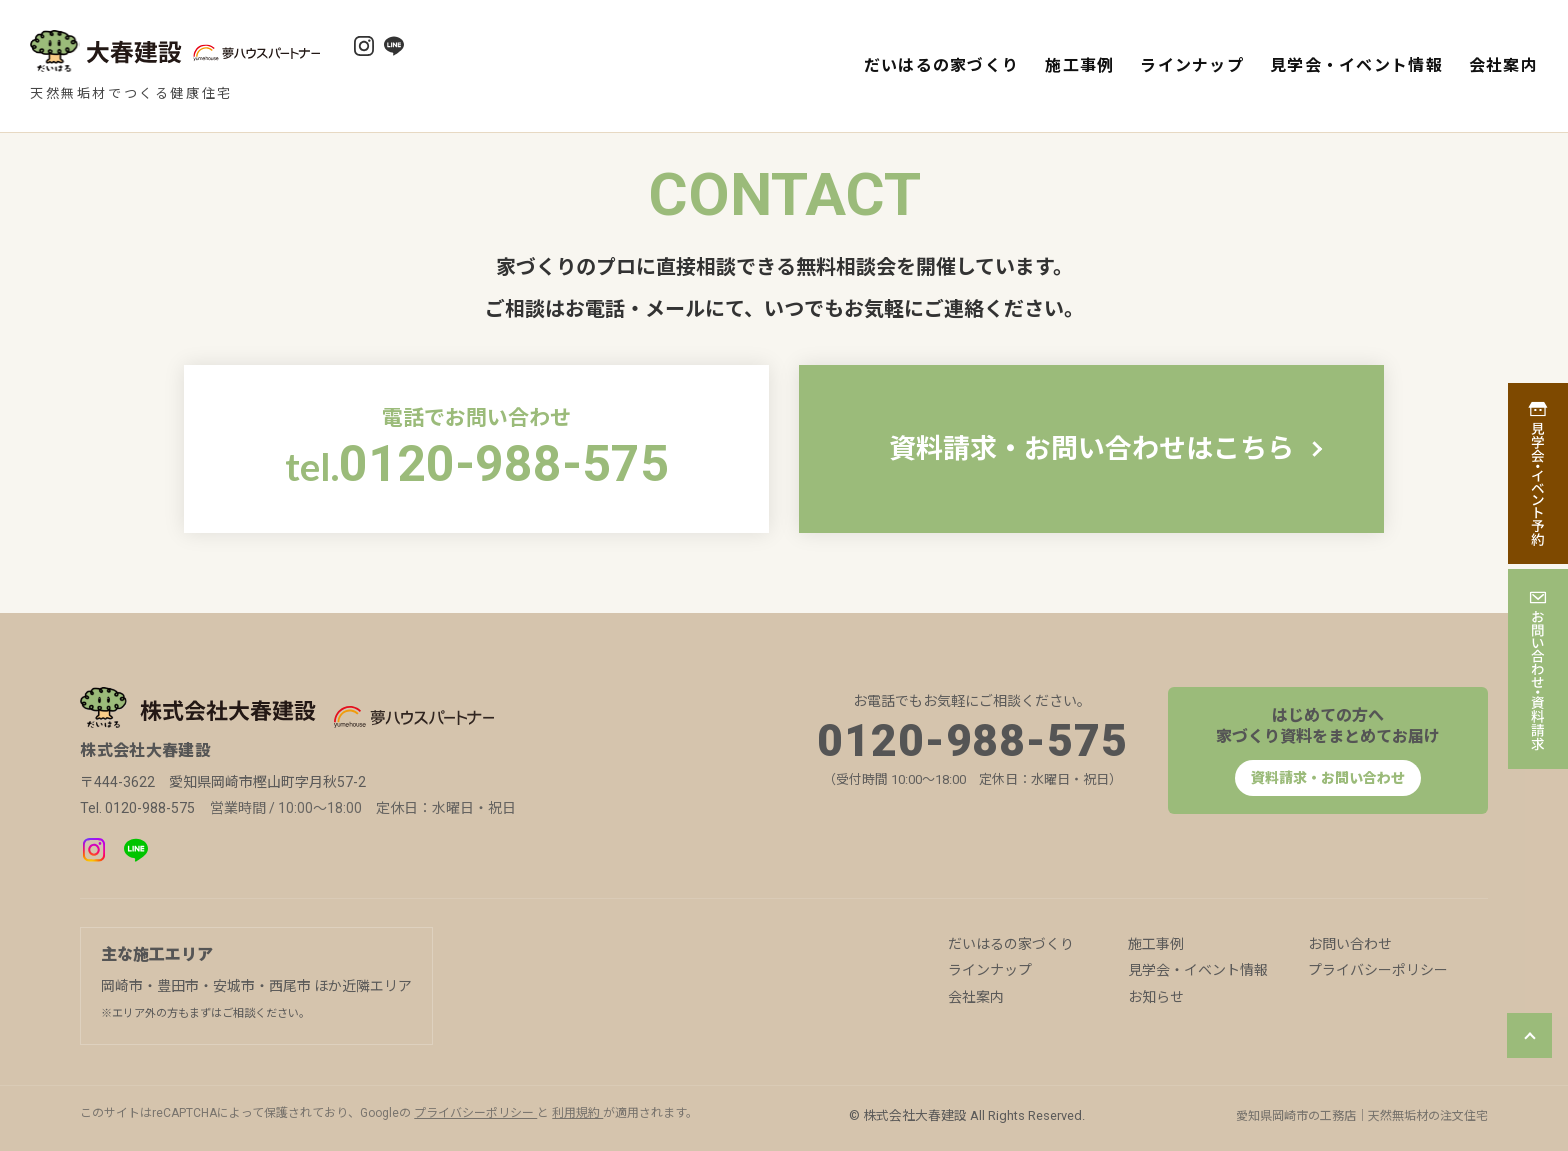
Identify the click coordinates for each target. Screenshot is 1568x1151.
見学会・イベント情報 (1356, 65)
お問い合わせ (1350, 944)
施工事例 (1079, 65)
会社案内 (1503, 65)
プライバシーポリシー (1378, 970)
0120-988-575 (972, 741)
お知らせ (1156, 997)
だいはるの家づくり (942, 65)
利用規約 (577, 1113)
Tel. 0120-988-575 (137, 808)
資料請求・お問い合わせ (1328, 778)
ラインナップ (1192, 65)
